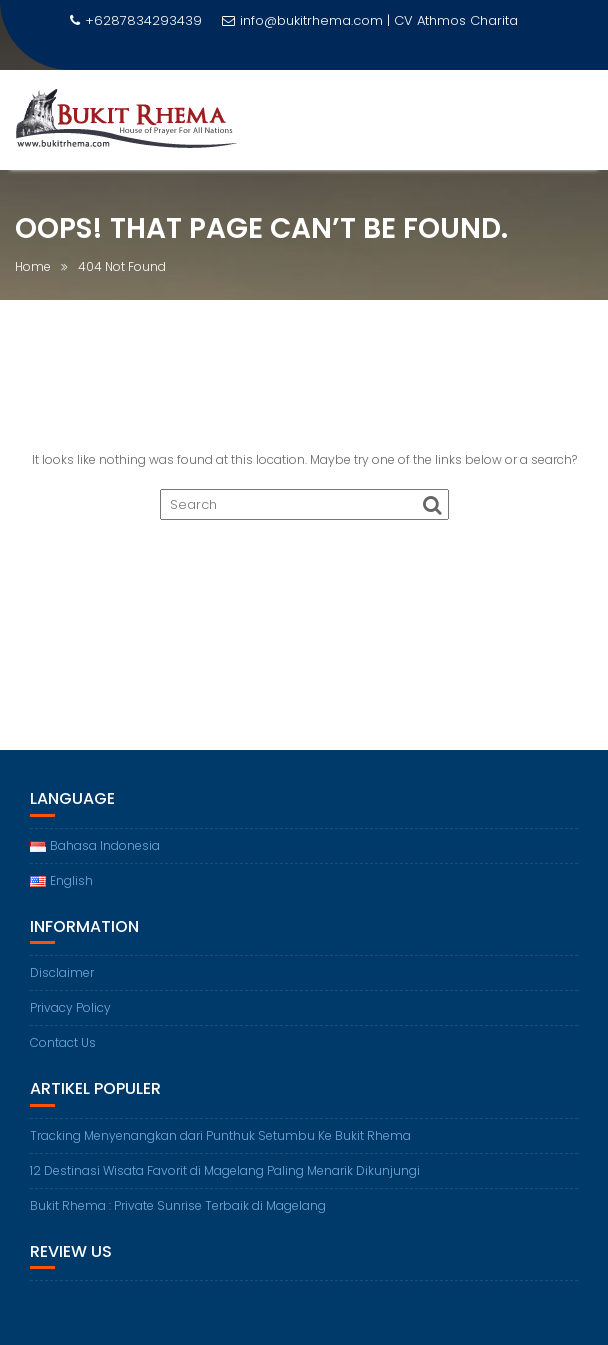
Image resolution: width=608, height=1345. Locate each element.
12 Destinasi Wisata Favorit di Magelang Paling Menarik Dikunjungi (225, 1170)
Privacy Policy (70, 1007)
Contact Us (63, 1042)
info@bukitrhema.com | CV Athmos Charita (370, 20)
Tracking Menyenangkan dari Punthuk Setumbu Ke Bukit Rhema (220, 1135)
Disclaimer (62, 972)
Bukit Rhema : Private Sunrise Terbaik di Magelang (178, 1205)
